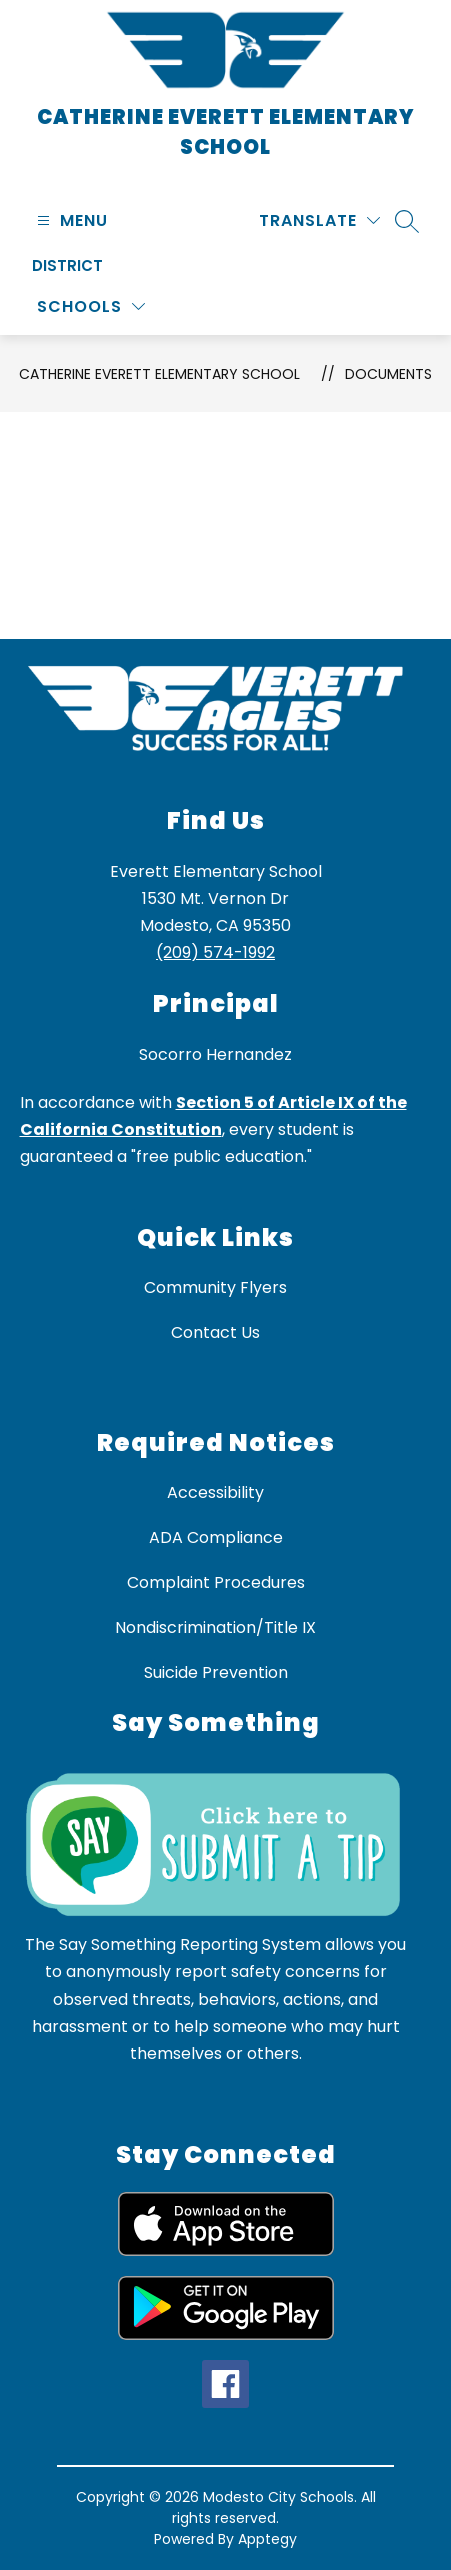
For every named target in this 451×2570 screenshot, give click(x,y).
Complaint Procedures (216, 1582)
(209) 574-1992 (215, 952)
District (67, 265)
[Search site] (407, 221)
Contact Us (215, 1332)
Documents (388, 374)
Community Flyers (215, 1287)
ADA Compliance (216, 1537)
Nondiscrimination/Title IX (215, 1627)
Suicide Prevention (216, 1672)
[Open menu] (70, 220)
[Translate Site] (319, 220)
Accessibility (215, 1492)
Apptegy (267, 2539)
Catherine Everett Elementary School (159, 374)
